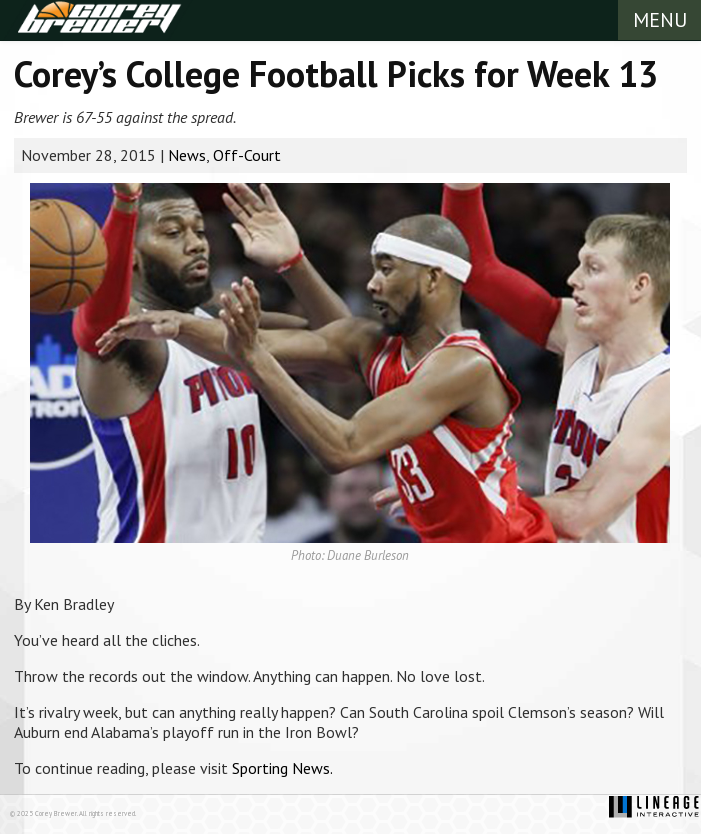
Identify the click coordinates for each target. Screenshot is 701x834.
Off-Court (247, 155)
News (187, 155)
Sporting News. (282, 768)
